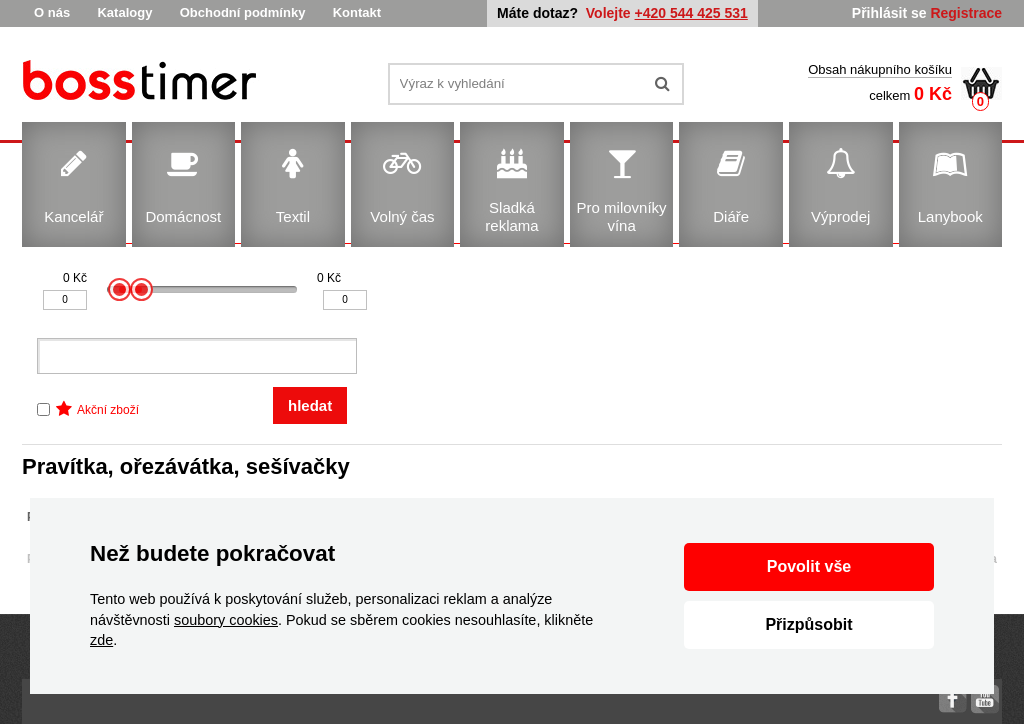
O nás (52, 12)
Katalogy (124, 12)
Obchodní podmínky (243, 12)
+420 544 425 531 (691, 13)
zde (101, 640)
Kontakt (357, 12)
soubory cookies (226, 620)
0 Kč (75, 278)
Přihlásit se (889, 13)
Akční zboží (108, 410)
